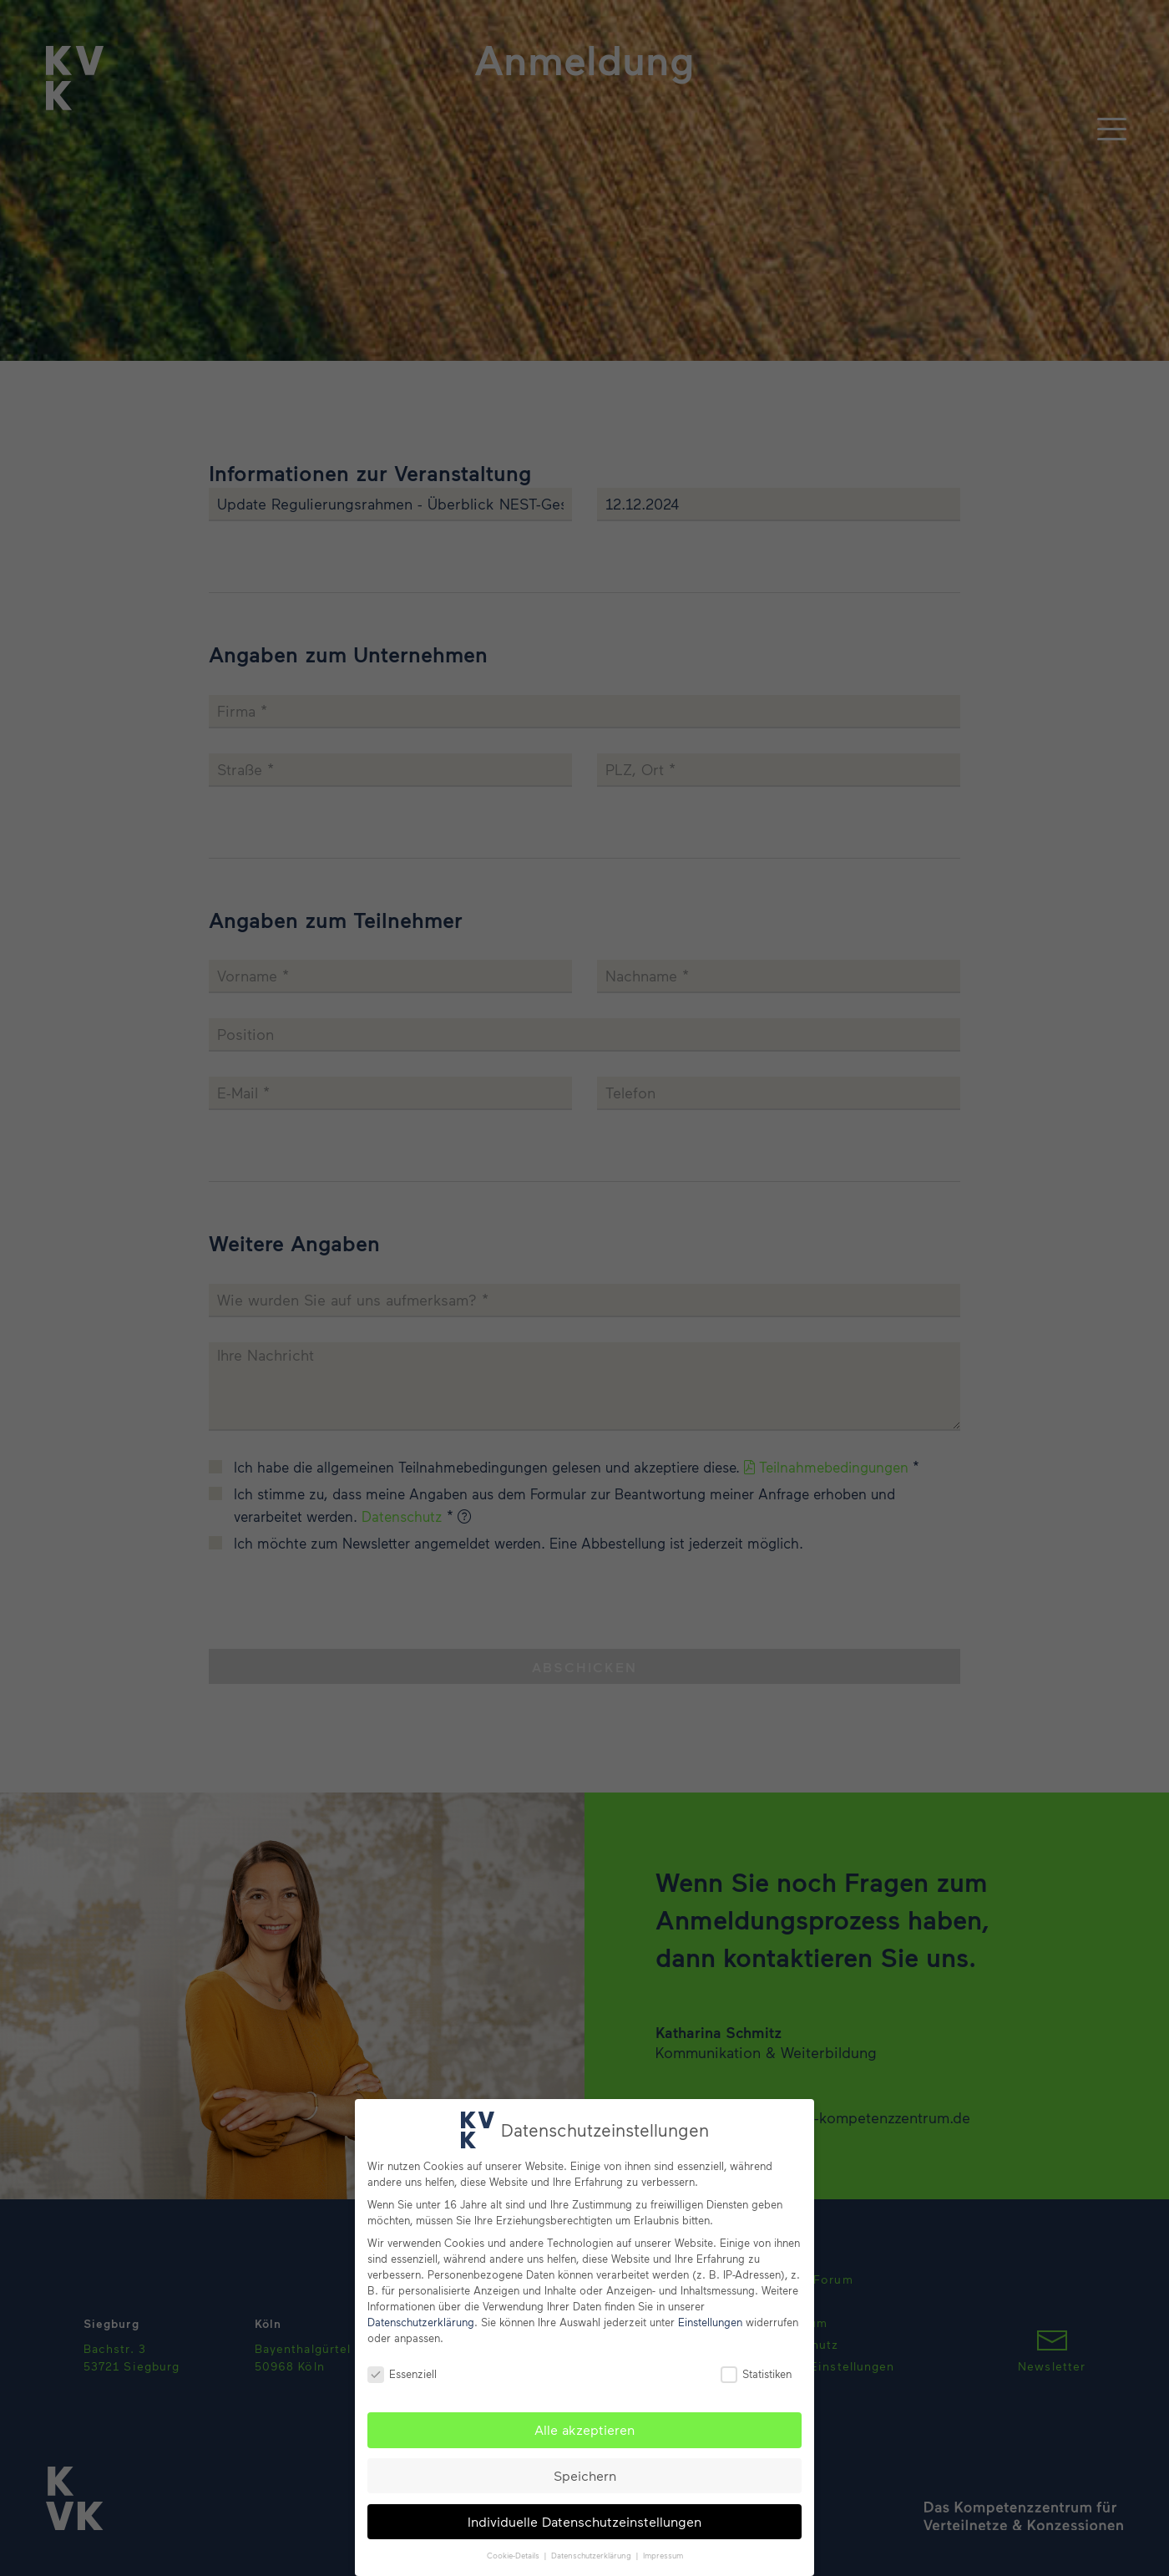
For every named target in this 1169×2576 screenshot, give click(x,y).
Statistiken (756, 2374)
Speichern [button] (585, 2475)
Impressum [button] (663, 2555)
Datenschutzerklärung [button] (592, 2555)
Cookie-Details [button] (514, 2555)
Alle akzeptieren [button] (584, 2429)
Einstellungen (710, 2322)
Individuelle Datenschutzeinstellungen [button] (584, 2521)
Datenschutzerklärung (420, 2322)
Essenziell (402, 2374)
